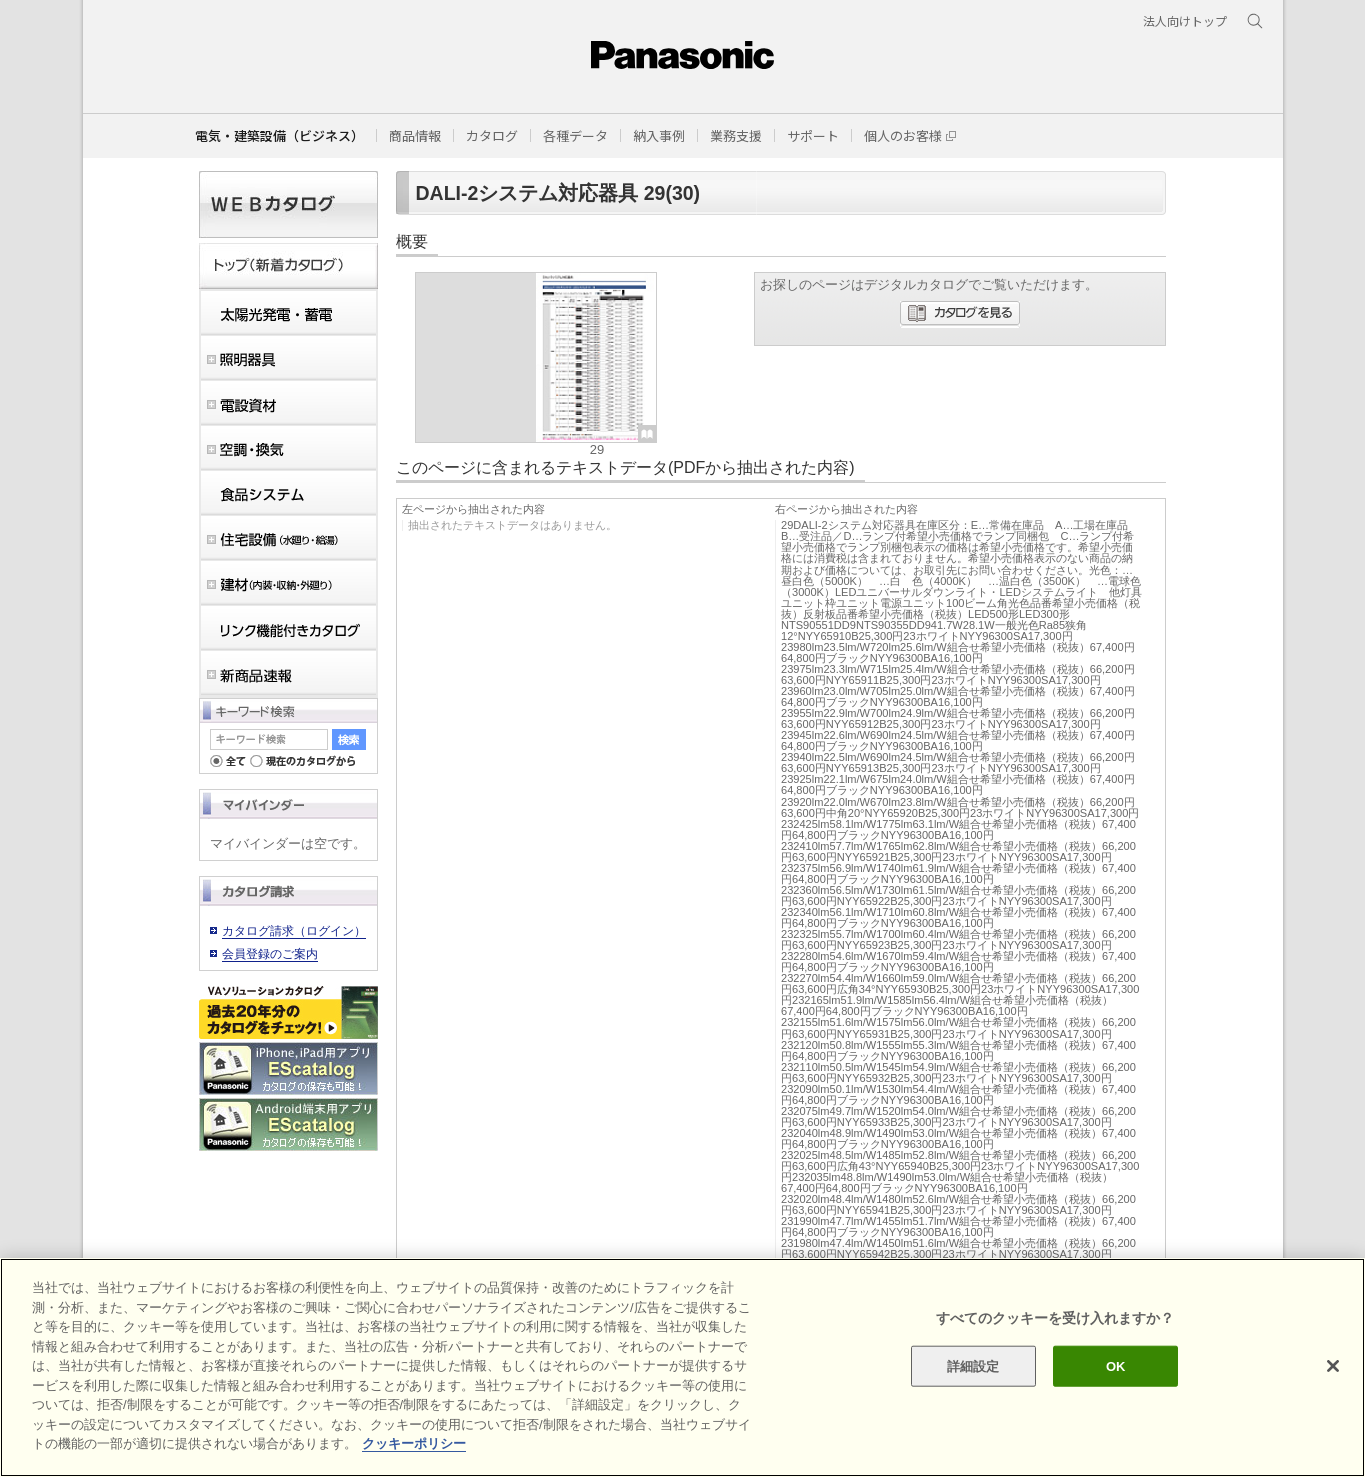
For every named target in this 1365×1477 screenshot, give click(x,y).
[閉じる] (1333, 1366)
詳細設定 (973, 1365)
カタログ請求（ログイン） (294, 931)
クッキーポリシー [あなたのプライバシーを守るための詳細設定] (414, 1443)
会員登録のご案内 (270, 954)
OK (1116, 1365)
